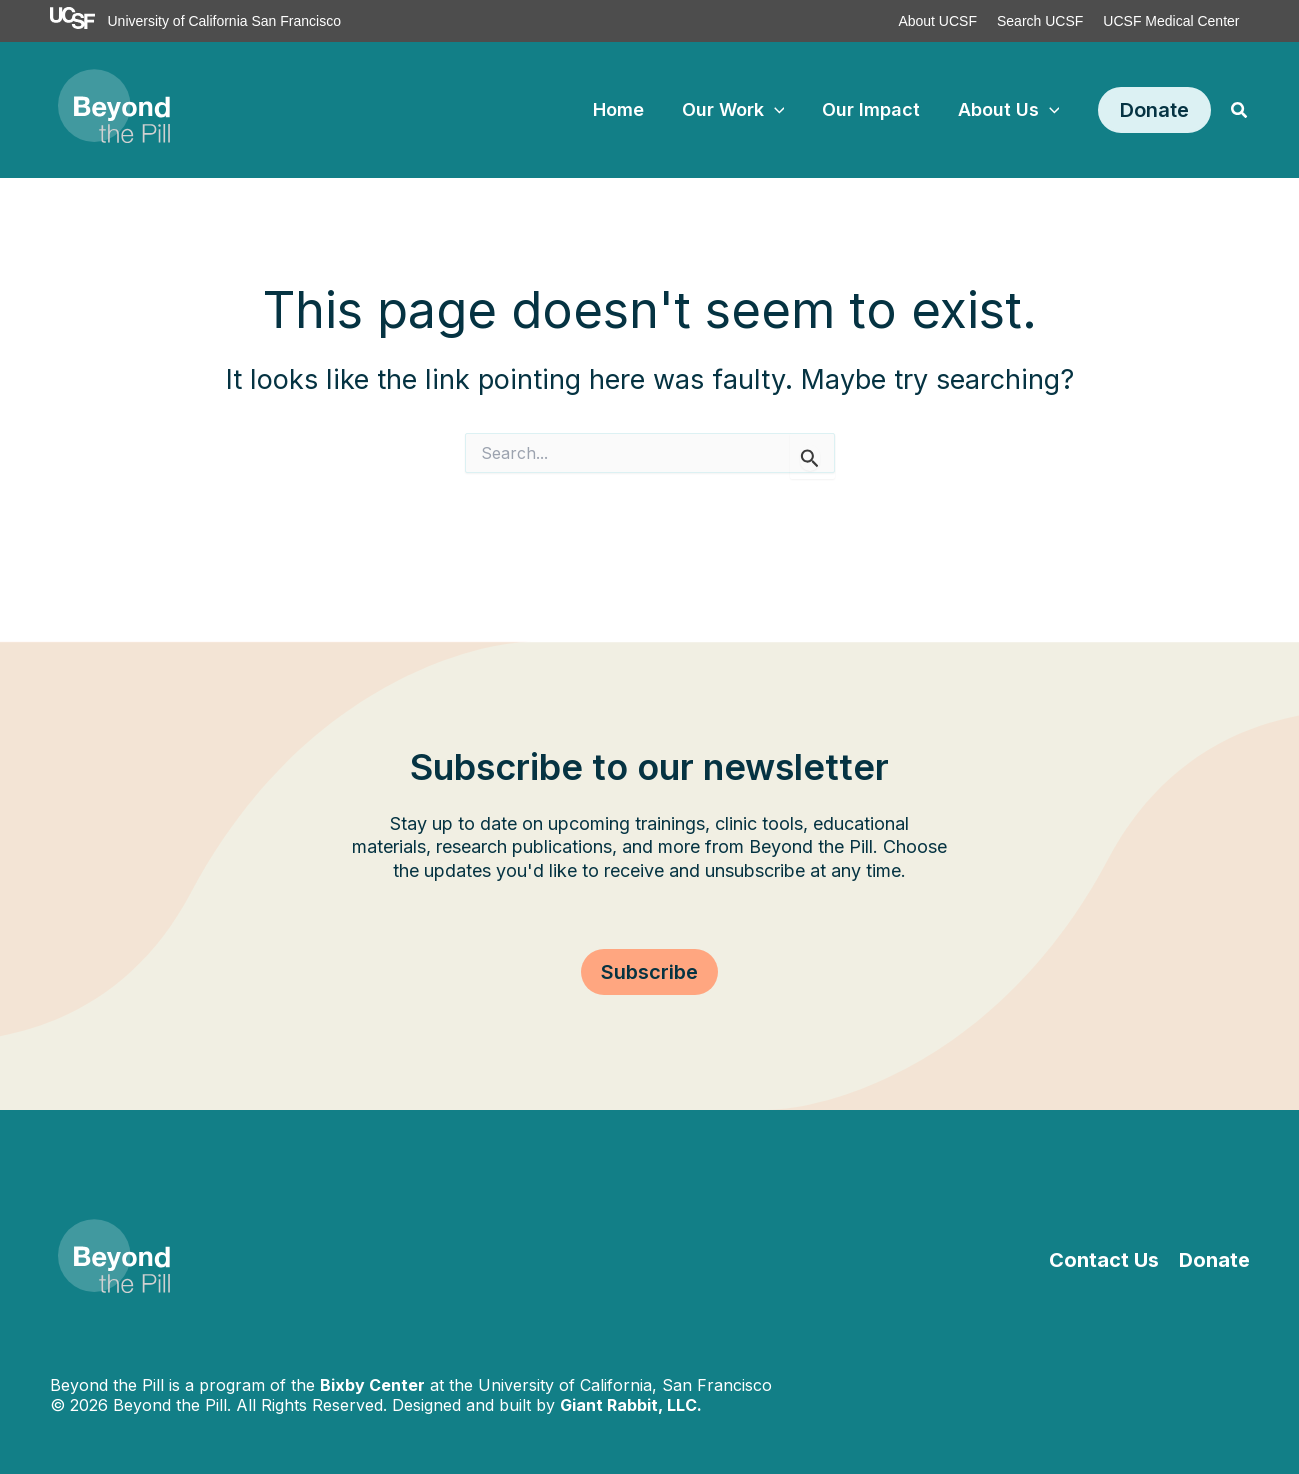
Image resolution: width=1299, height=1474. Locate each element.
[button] (1154, 110)
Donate (1214, 1260)
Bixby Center (372, 1385)
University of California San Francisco (224, 21)
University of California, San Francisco (625, 1385)
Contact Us (1104, 1260)
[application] (778, 110)
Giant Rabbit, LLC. (631, 1405)
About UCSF (937, 21)
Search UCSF (1040, 21)
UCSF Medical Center (1171, 21)
